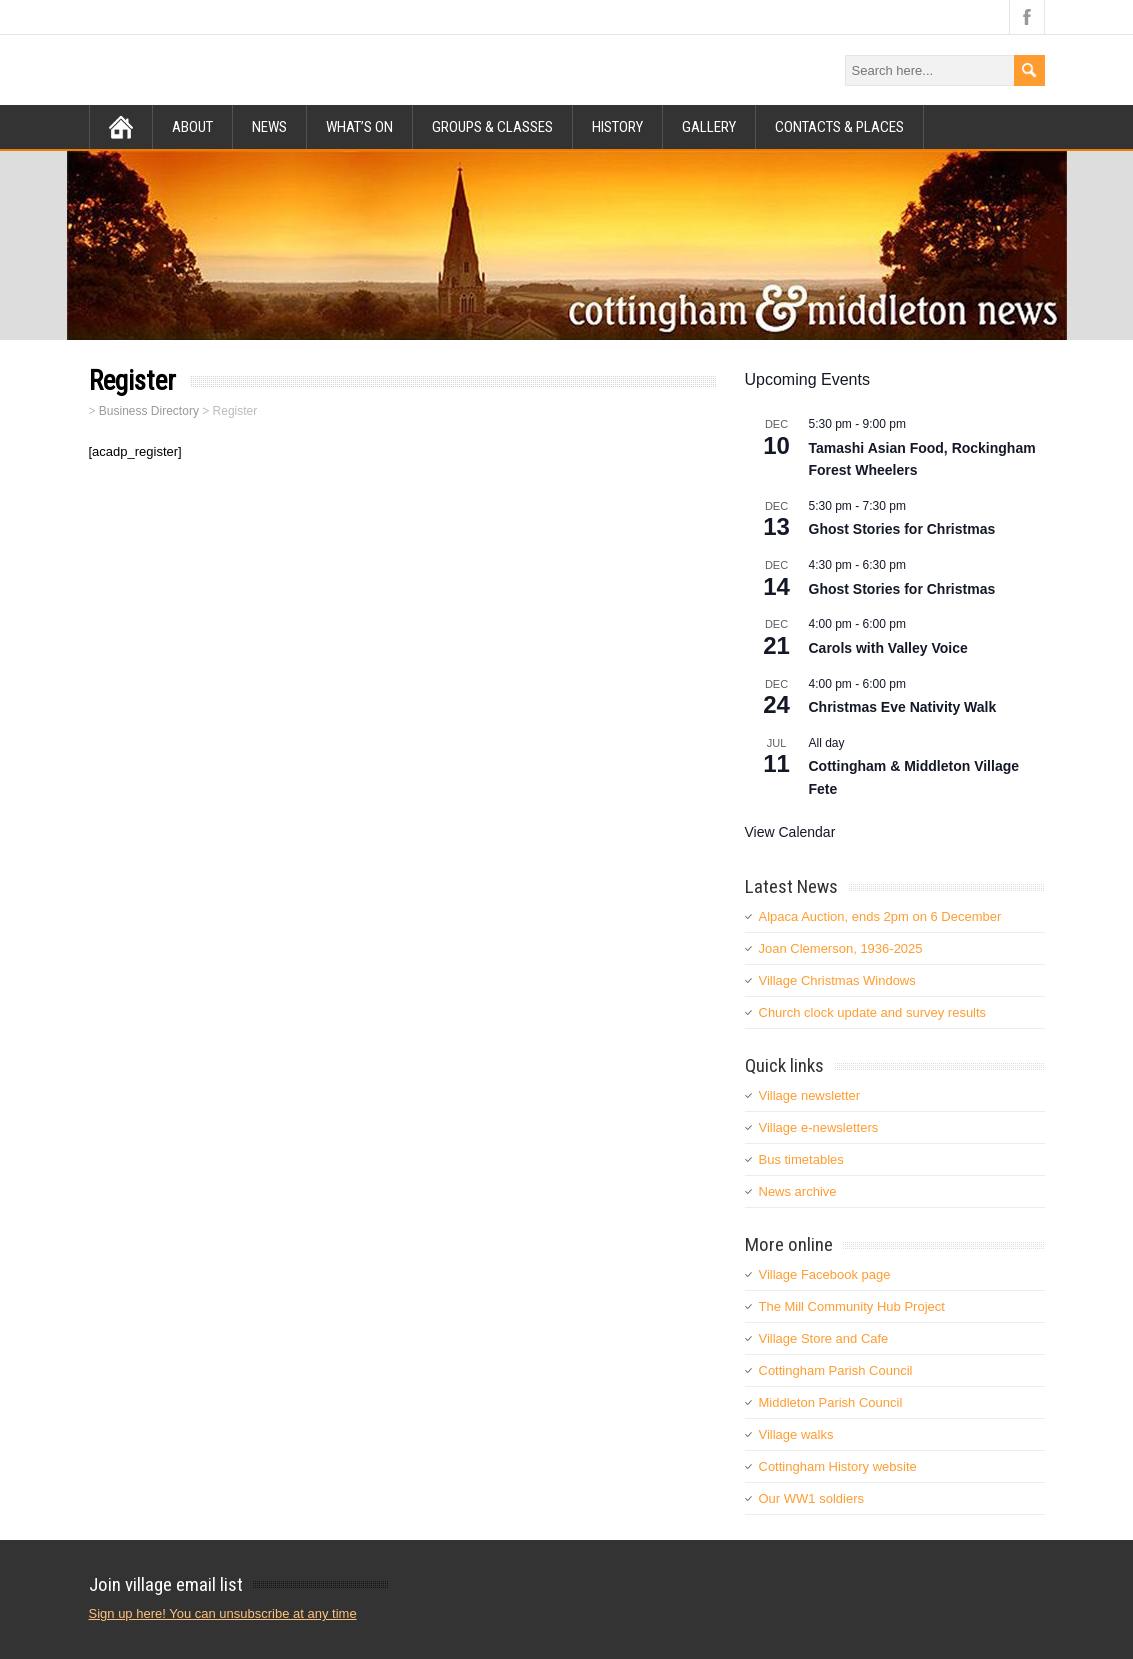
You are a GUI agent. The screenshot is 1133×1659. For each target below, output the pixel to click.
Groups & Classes (492, 127)
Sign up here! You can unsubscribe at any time (223, 1613)
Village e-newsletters (819, 1127)
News (269, 127)
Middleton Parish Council (831, 1402)
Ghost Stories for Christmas (902, 529)
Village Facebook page (825, 1274)
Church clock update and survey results (873, 1012)
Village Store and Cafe (824, 1338)
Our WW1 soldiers (811, 1498)
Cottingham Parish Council (836, 1370)
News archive (798, 1191)
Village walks (796, 1434)
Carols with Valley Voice (888, 648)
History (617, 127)
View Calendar (790, 832)
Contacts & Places (839, 127)
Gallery (709, 127)
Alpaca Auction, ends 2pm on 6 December (880, 916)
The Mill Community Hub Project (852, 1306)
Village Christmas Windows (837, 980)
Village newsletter (810, 1095)
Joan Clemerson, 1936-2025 (841, 948)
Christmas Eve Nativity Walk (903, 707)
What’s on (359, 127)
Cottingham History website (838, 1466)
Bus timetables (801, 1159)
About (192, 127)
